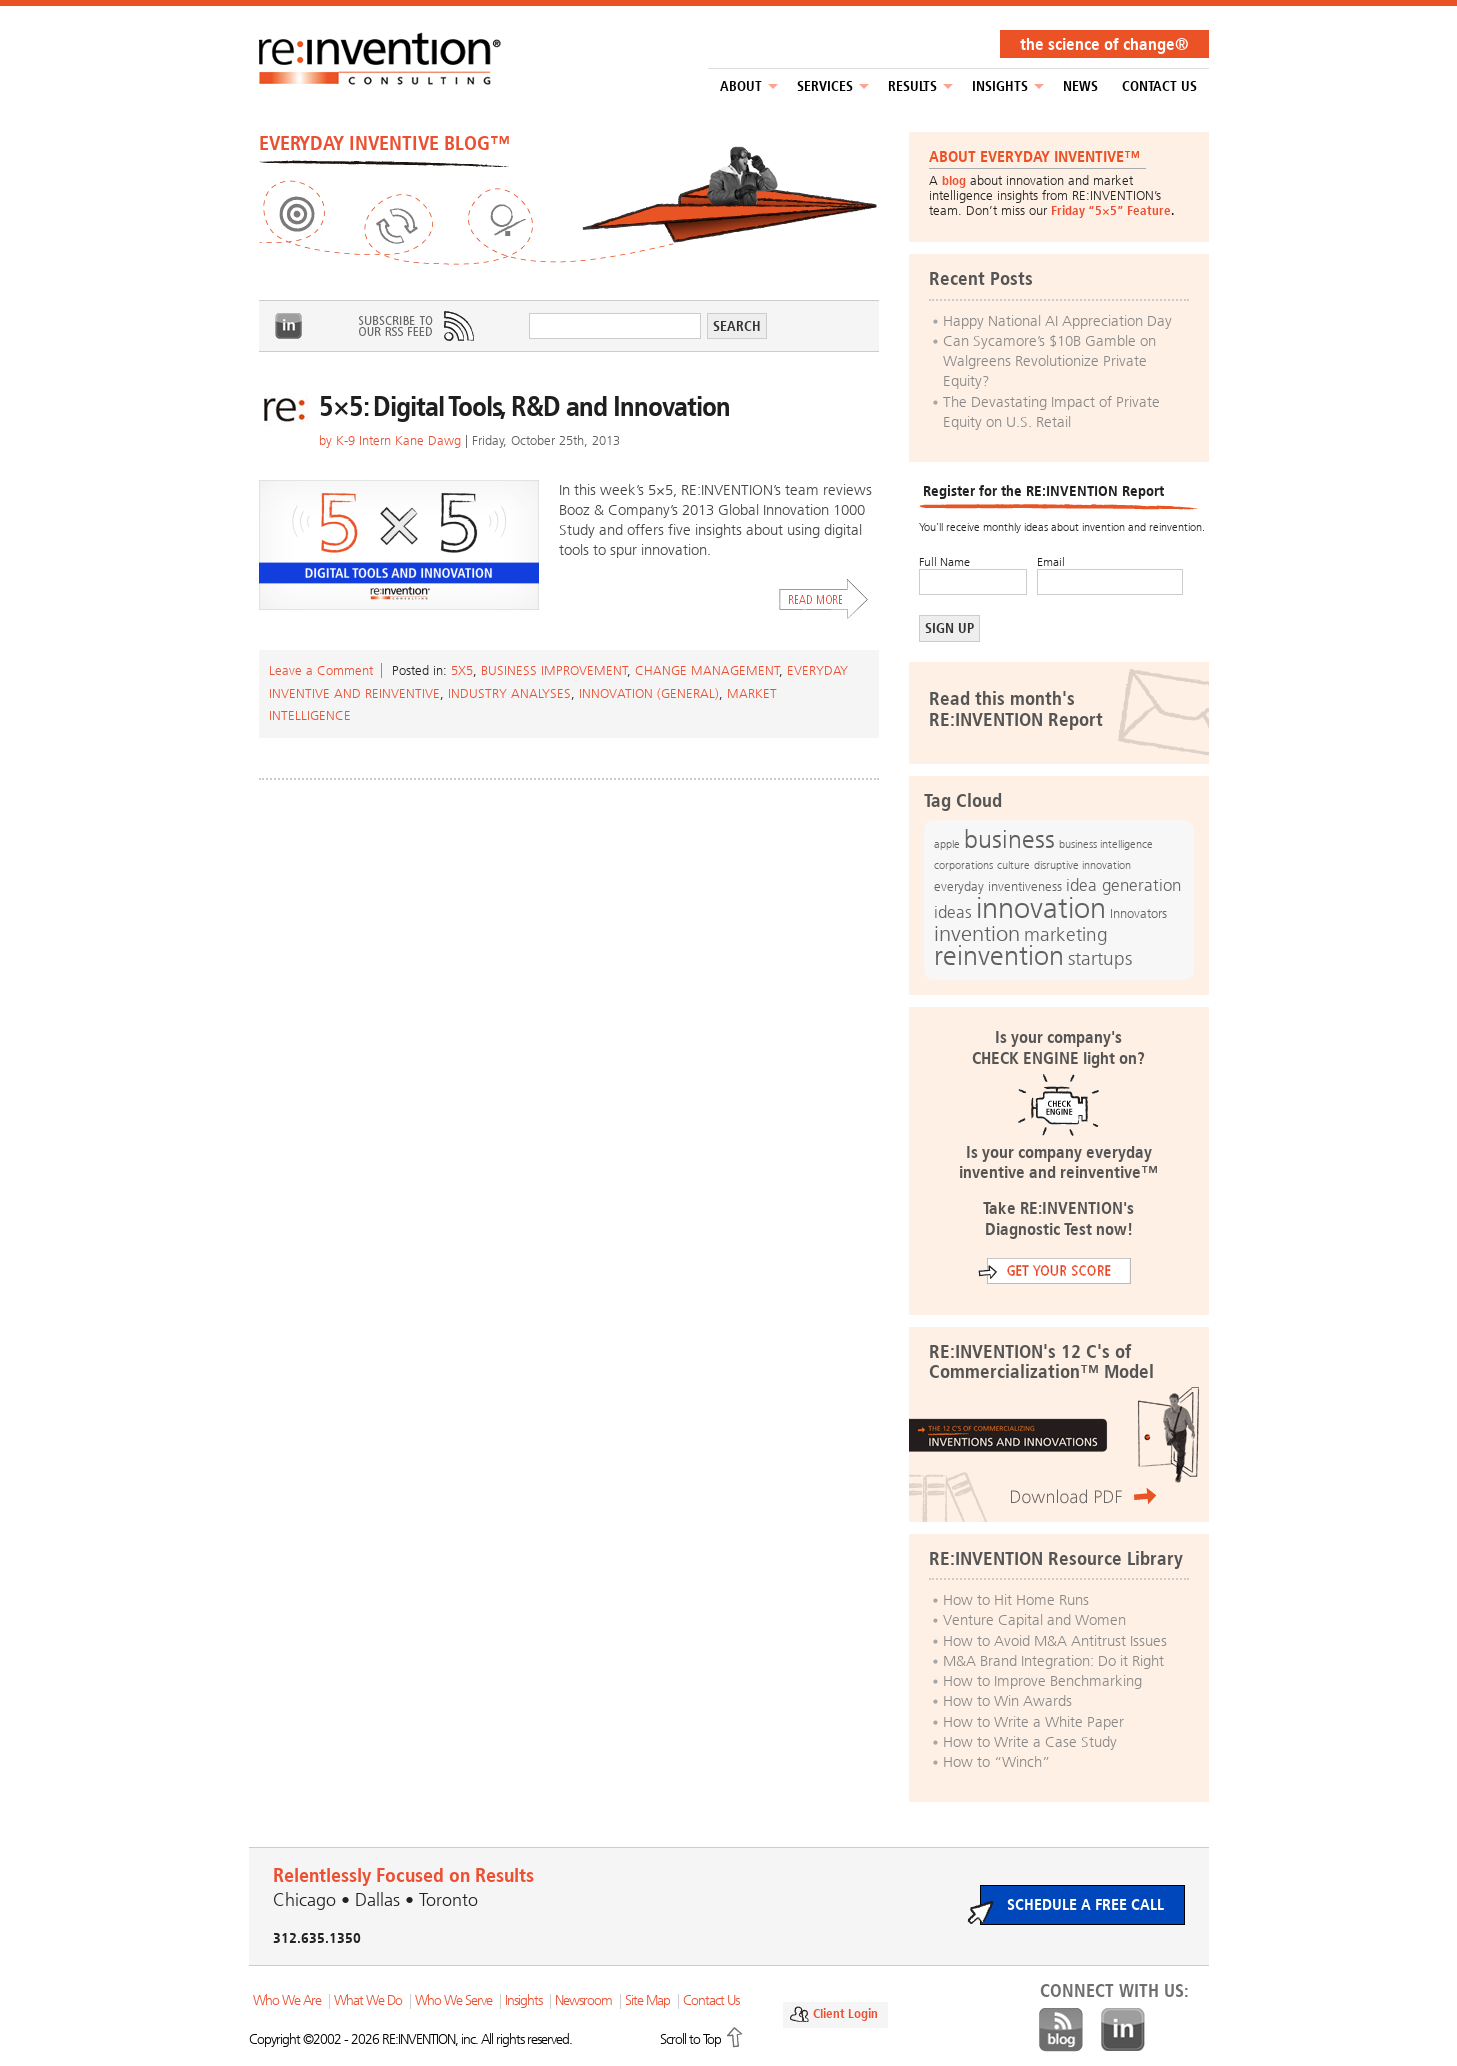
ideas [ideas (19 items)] (953, 912)
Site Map (647, 2000)
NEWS (1080, 86)
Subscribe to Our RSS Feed (415, 326)
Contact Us (1159, 86)
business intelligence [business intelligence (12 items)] (1106, 844)
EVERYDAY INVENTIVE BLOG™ (384, 143)
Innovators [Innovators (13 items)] (1138, 913)
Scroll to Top (690, 2039)
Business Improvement (554, 670)
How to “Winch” (996, 1762)
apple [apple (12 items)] (947, 844)
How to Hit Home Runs (1016, 1600)
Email (1051, 562)
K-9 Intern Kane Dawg (398, 440)
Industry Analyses (509, 693)
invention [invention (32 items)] (977, 933)
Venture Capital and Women (1034, 1620)
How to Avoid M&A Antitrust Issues (1055, 1641)
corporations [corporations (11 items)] (963, 865)
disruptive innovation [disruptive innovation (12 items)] (1082, 865)
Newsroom (583, 2000)
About (741, 86)
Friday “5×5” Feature (1111, 210)
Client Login (845, 2013)
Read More (824, 599)
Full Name (944, 562)
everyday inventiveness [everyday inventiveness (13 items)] (998, 886)
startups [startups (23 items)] (1100, 959)
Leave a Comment (321, 670)
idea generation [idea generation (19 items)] (1123, 885)
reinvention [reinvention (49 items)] (999, 956)
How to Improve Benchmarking (1042, 1681)
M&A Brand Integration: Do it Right (1053, 1661)
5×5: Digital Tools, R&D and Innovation (524, 406)
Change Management (707, 670)
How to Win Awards (1007, 1701)
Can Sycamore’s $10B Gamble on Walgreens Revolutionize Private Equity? (1049, 361)
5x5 (462, 670)
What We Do (368, 2000)
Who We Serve (453, 2000)
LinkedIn (289, 326)
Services (825, 86)
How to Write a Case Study (1030, 1742)
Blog (1061, 2030)
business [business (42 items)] (1009, 839)
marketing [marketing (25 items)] (1066, 934)
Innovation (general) (649, 693)
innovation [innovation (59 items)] (1041, 908)
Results (912, 86)
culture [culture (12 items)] (1013, 865)
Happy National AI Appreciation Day (1057, 321)
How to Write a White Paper (1033, 1722)
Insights (1000, 86)
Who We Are (287, 2000)
